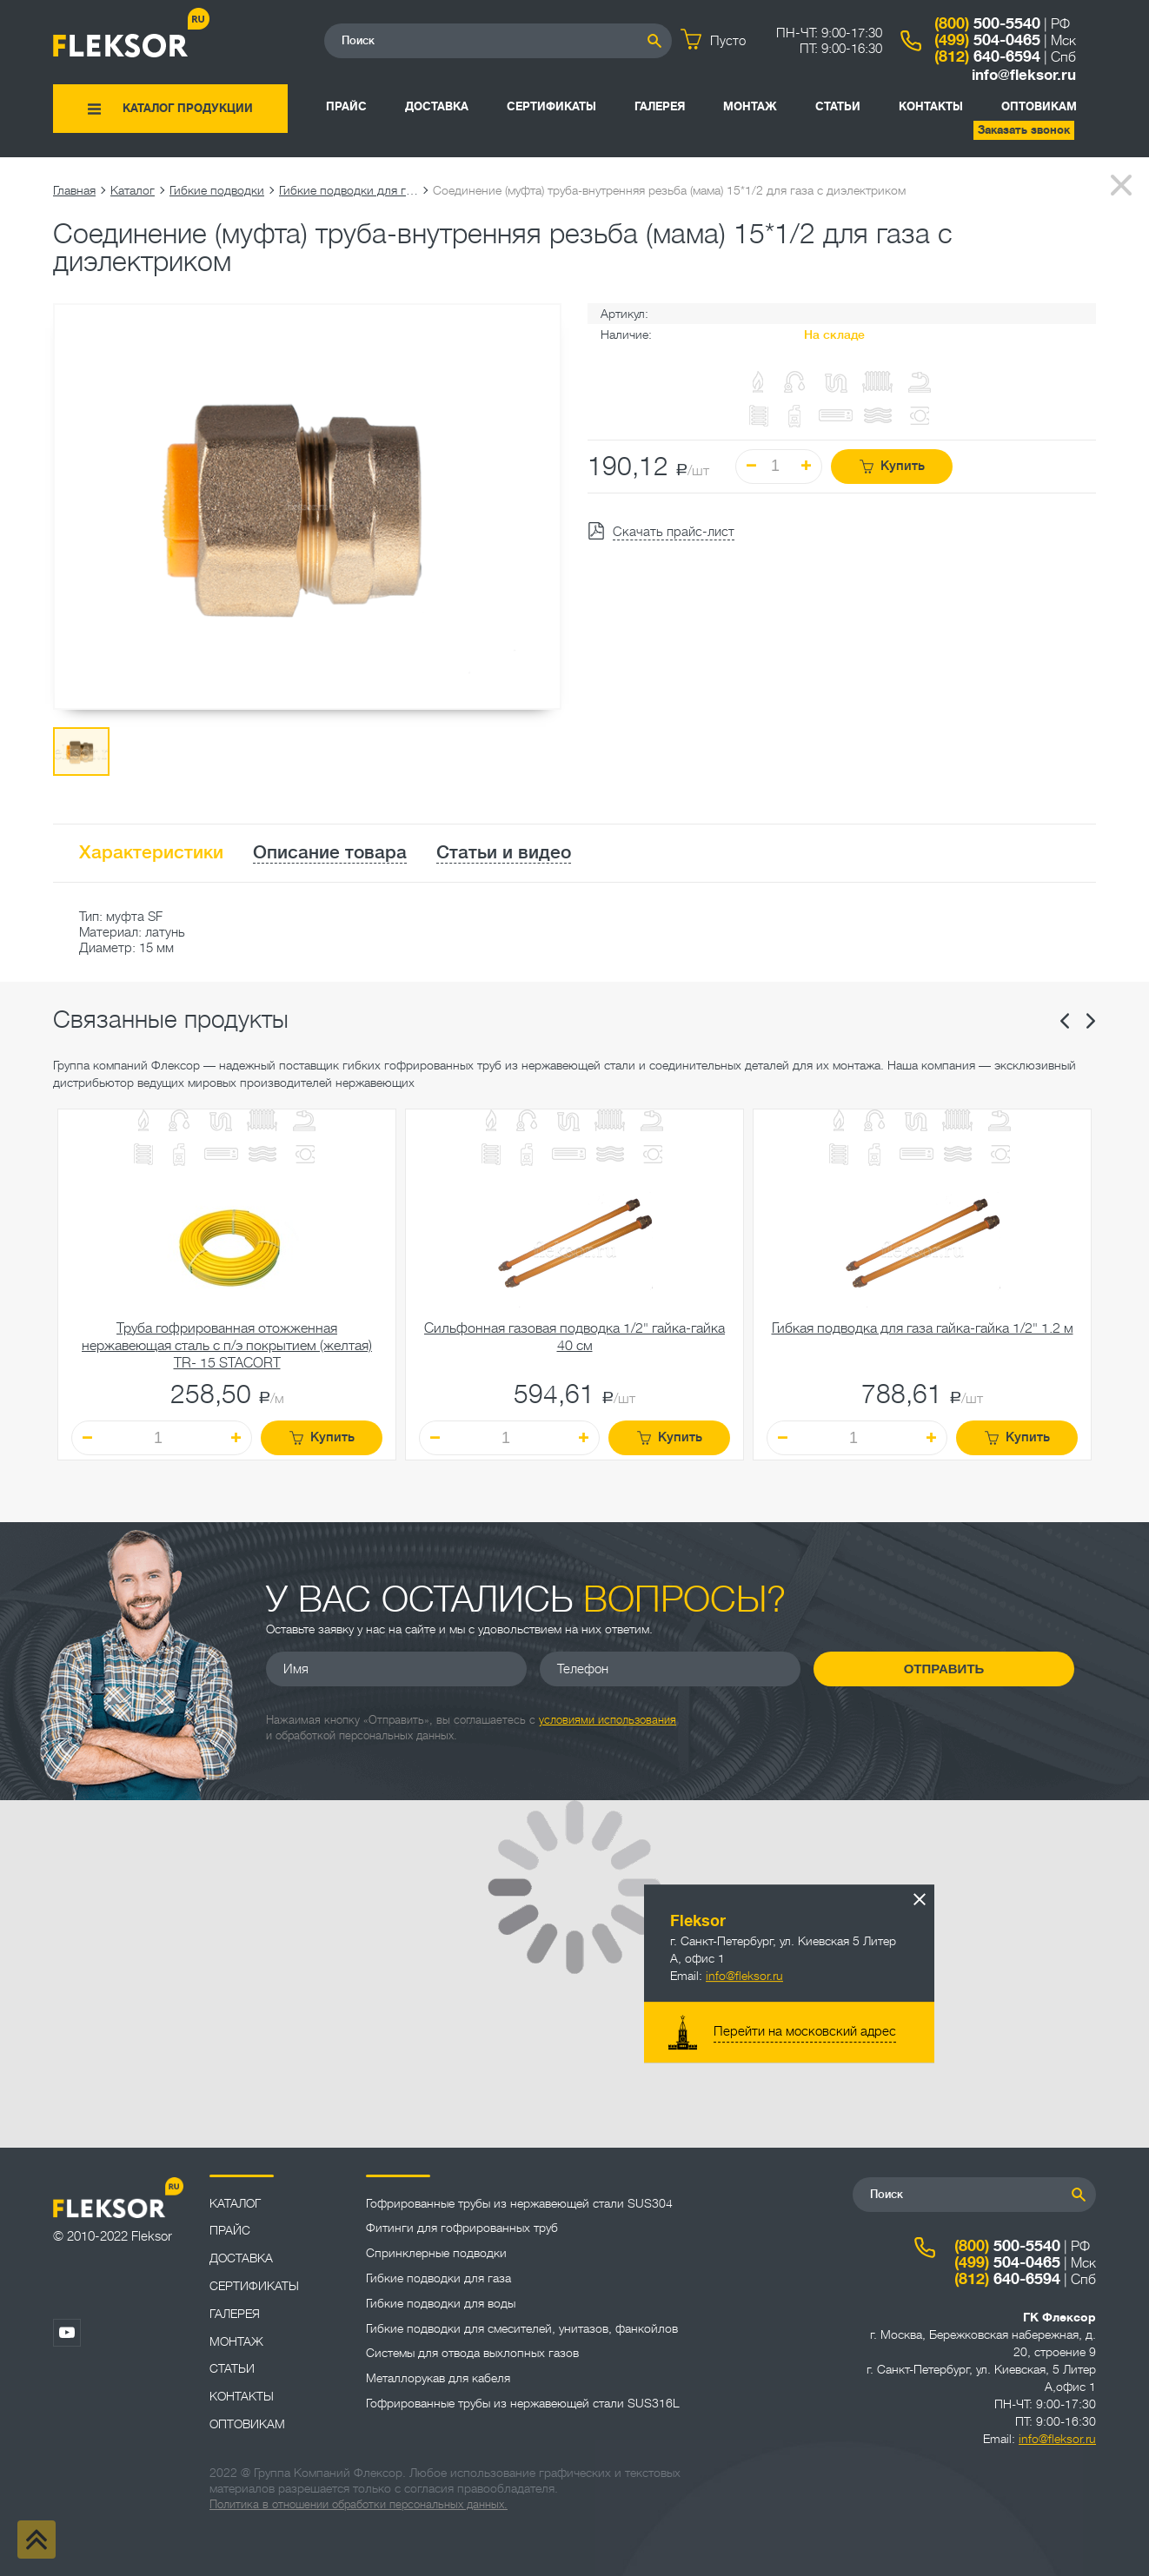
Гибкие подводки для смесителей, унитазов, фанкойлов (522, 2328)
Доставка (436, 106)
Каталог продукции (188, 108)
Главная (74, 190)
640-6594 (987, 56)
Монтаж (750, 106)
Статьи (837, 106)
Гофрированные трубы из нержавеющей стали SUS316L (523, 2403)
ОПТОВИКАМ (1039, 106)
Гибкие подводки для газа (348, 190)
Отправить (944, 1668)
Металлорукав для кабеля (438, 2378)
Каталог (132, 190)
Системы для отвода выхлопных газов (472, 2353)
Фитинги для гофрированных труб (462, 2228)
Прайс (346, 106)
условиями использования (607, 1719)
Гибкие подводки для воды (440, 2303)
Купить (892, 466)
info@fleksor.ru (1024, 75)
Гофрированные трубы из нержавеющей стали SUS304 (519, 2203)
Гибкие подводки (216, 190)
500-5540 (987, 23)
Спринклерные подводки (436, 2253)
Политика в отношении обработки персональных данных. (358, 2504)
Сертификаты (551, 106)
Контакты (931, 106)
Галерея (659, 106)
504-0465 (987, 40)
